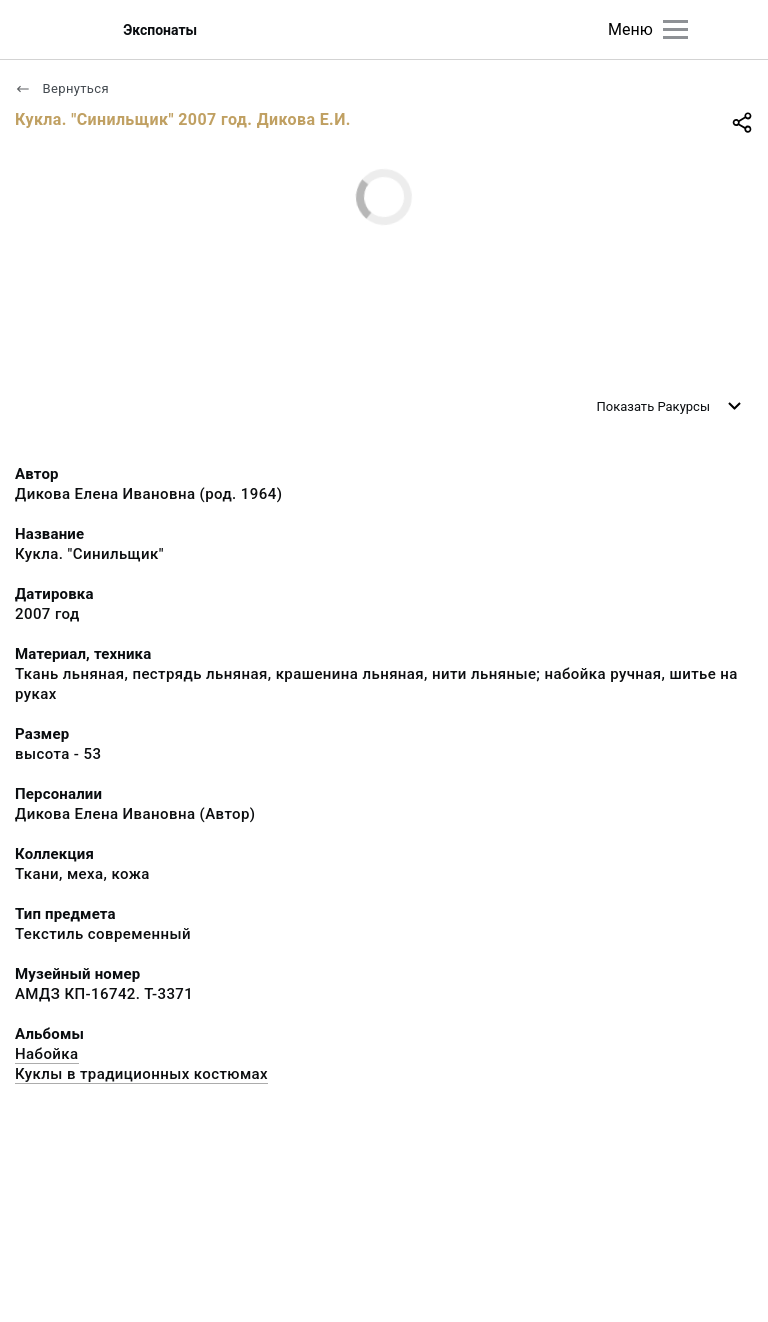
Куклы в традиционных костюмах (141, 1074)
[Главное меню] (675, 29)
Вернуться (62, 88)
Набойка (47, 1054)
